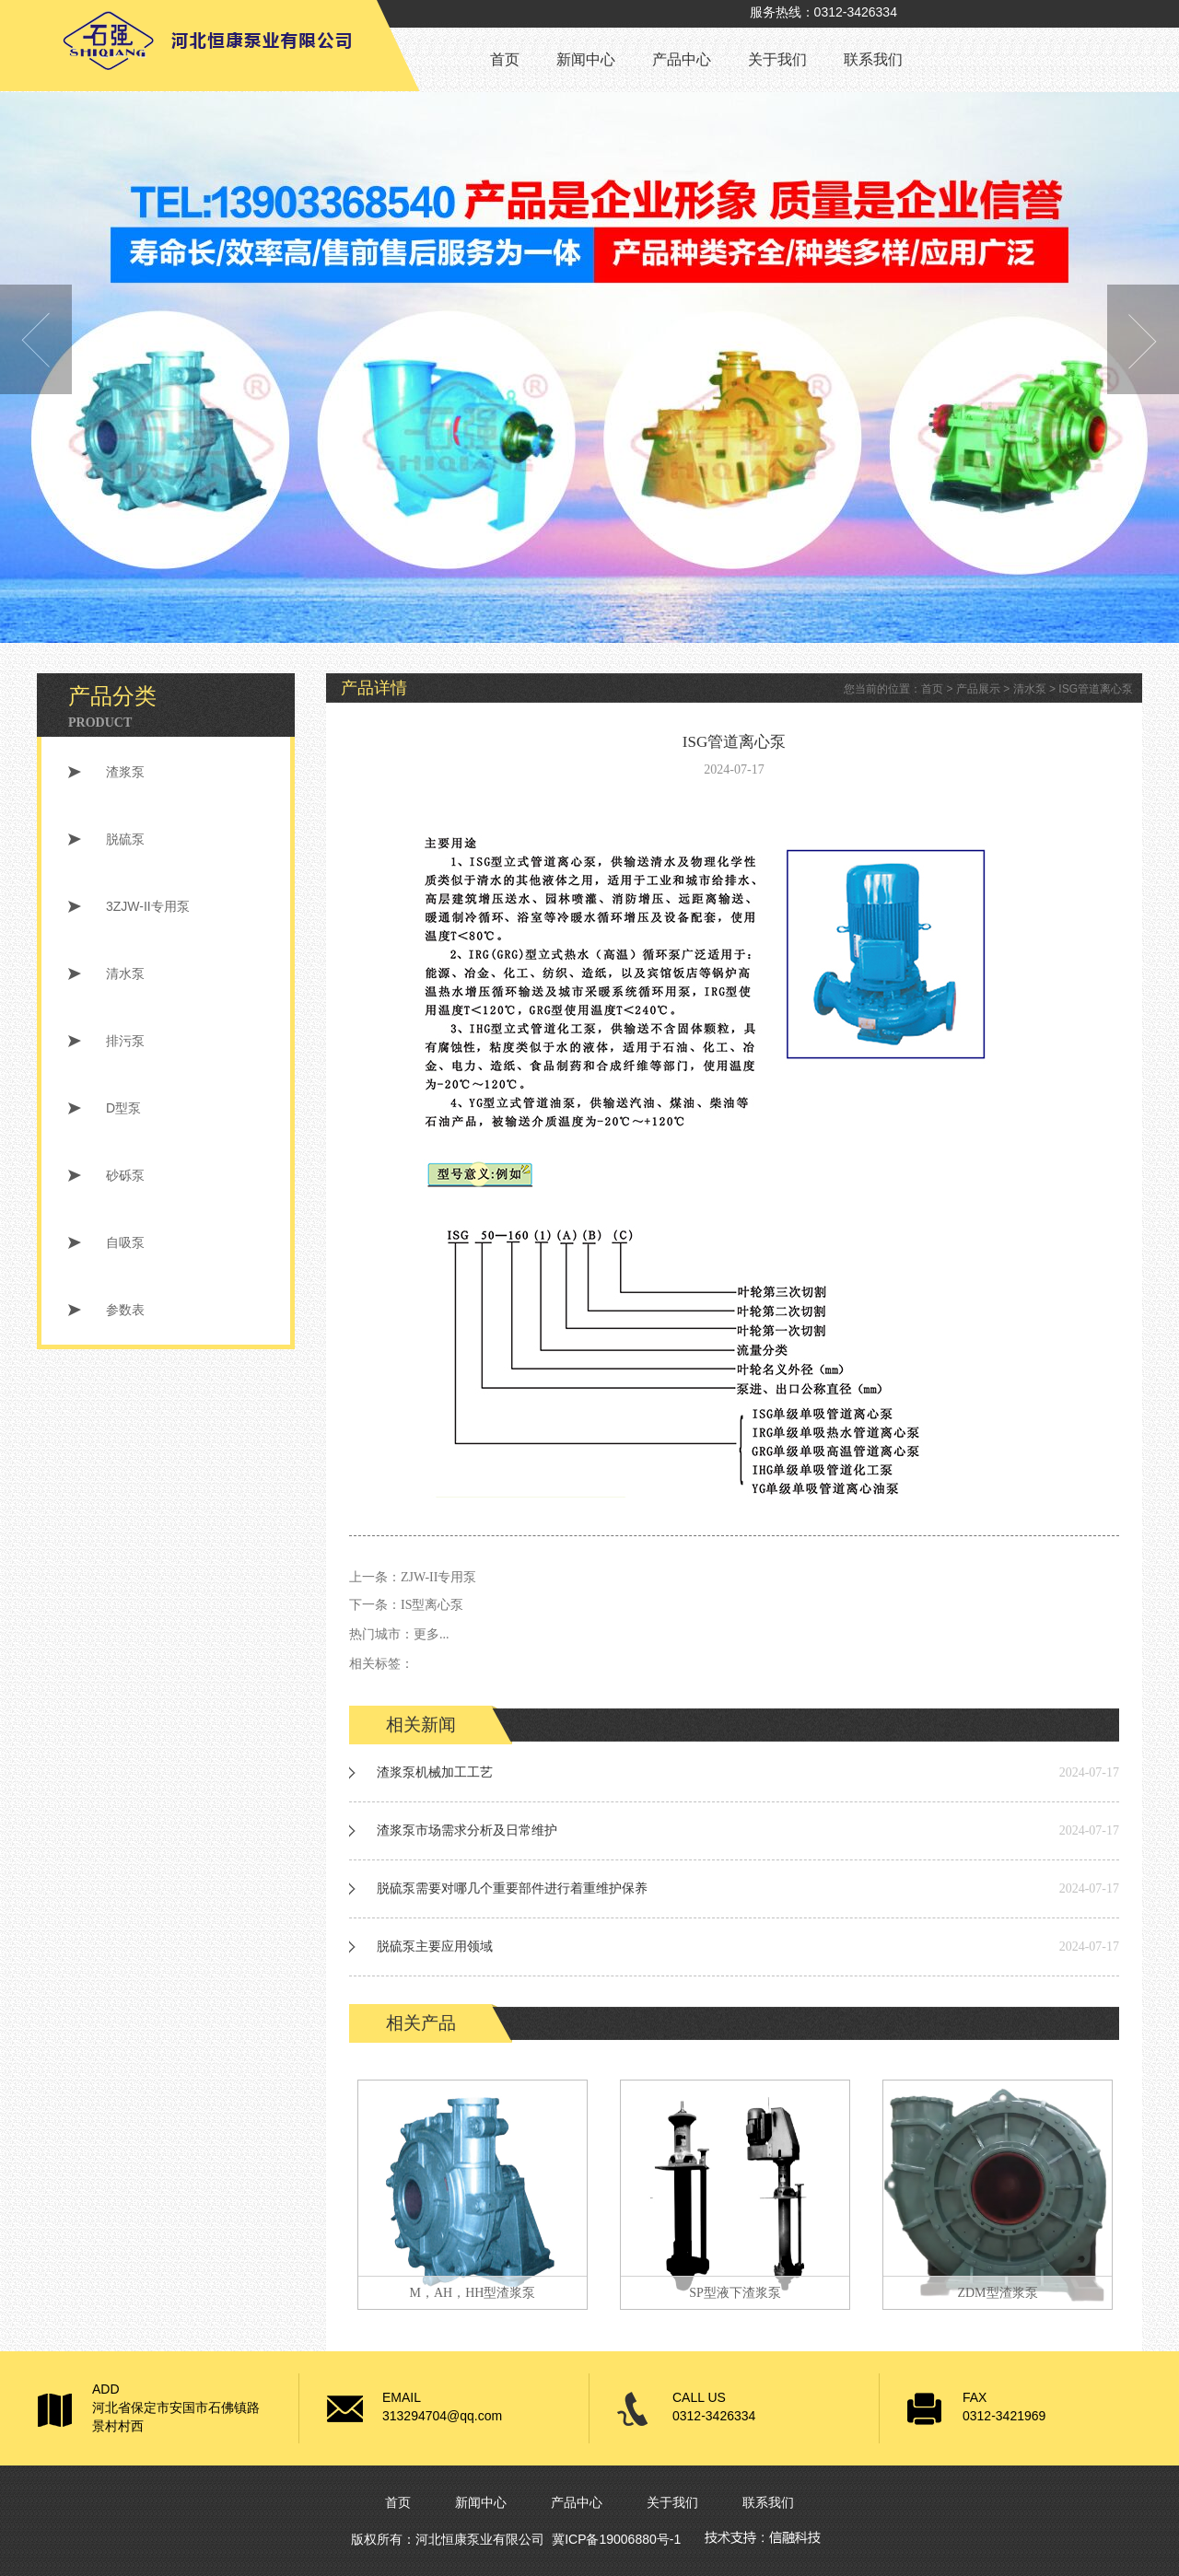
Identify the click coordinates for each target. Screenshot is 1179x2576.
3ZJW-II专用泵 (148, 906)
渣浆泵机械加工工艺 (435, 1772)
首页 (504, 59)
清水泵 (125, 973)
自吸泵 (125, 1242)
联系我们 (873, 59)
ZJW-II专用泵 (438, 1577)
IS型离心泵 (432, 1605)
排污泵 (125, 1040)
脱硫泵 (125, 839)
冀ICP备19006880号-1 (616, 2539)
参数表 (125, 1309)
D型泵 (123, 1108)
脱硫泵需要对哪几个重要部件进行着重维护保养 (512, 1888)
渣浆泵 (125, 771)
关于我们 (777, 59)
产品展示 (978, 688)
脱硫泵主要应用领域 (435, 1946)
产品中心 (681, 59)
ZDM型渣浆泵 (997, 2293)
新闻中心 (585, 59)
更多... (431, 1634)
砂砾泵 (125, 1175)
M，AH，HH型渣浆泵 (473, 2293)
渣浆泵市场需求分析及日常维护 (467, 1830)
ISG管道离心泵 (1095, 688)
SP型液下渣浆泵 (735, 2293)
